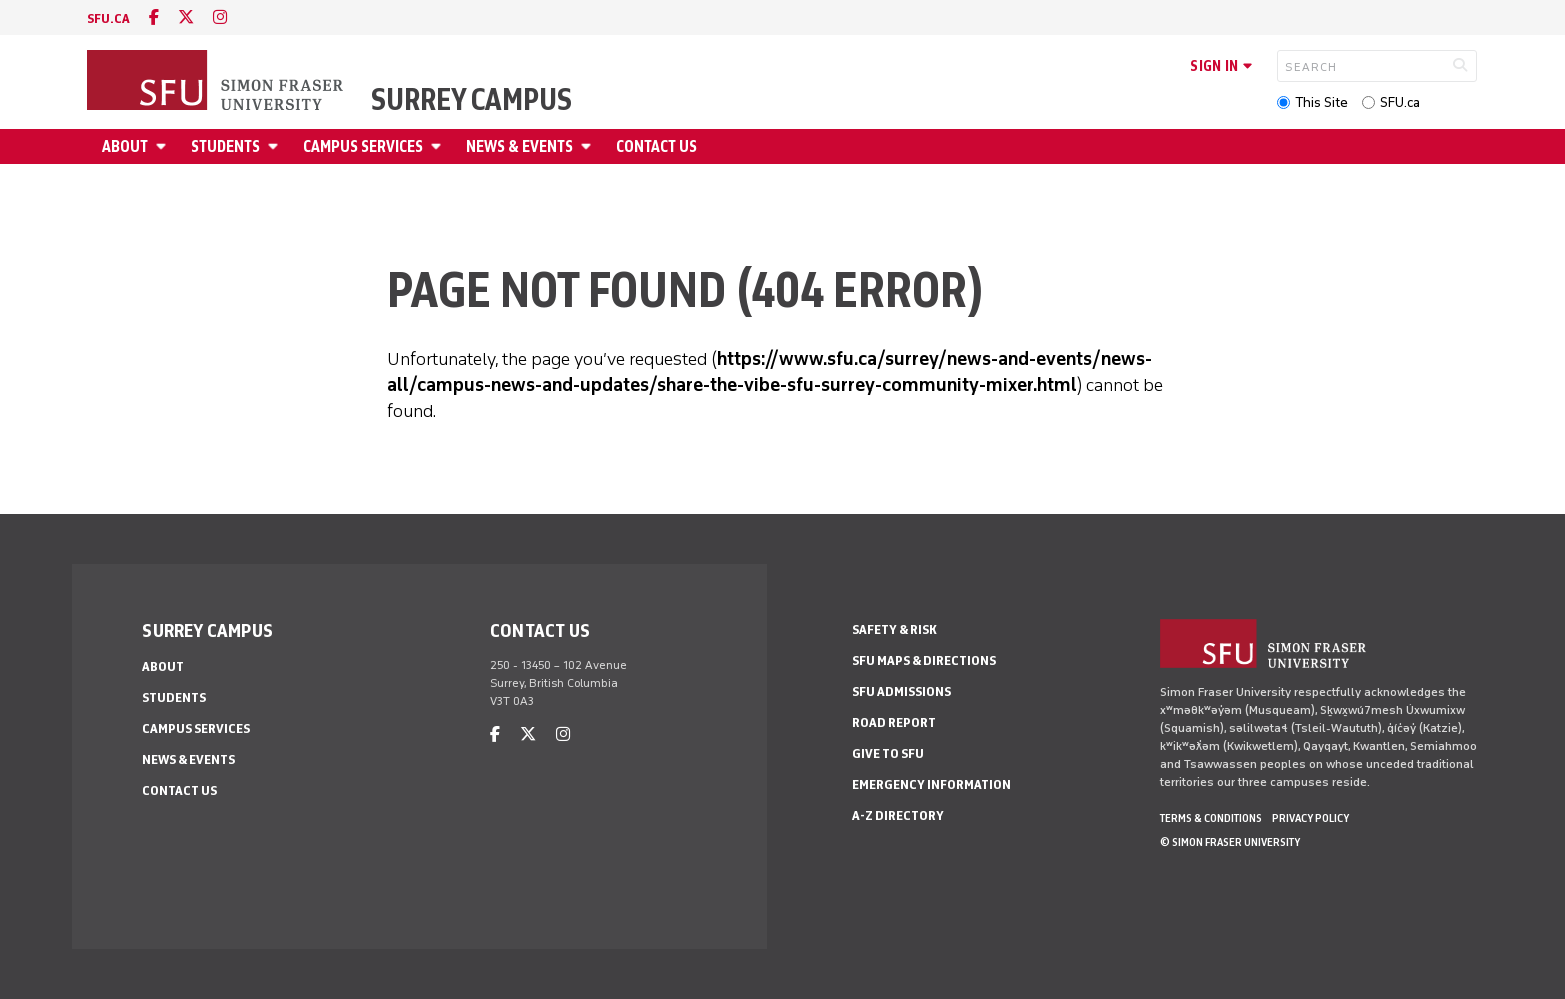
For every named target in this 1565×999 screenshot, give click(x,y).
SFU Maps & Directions (924, 660)
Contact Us (656, 146)
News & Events (519, 146)
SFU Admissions (901, 691)
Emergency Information (931, 784)
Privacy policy (1310, 818)
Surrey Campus (471, 100)
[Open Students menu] (276, 146)
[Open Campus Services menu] (439, 146)
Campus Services (363, 146)
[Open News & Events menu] (589, 146)
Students (225, 146)
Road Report (894, 722)
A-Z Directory (898, 815)
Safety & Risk (894, 629)
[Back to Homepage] (217, 82)
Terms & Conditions (1211, 818)
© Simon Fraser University (1230, 842)
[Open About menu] (164, 146)
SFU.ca (1400, 102)
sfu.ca (108, 18)
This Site (1321, 102)
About (125, 146)
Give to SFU (888, 753)
